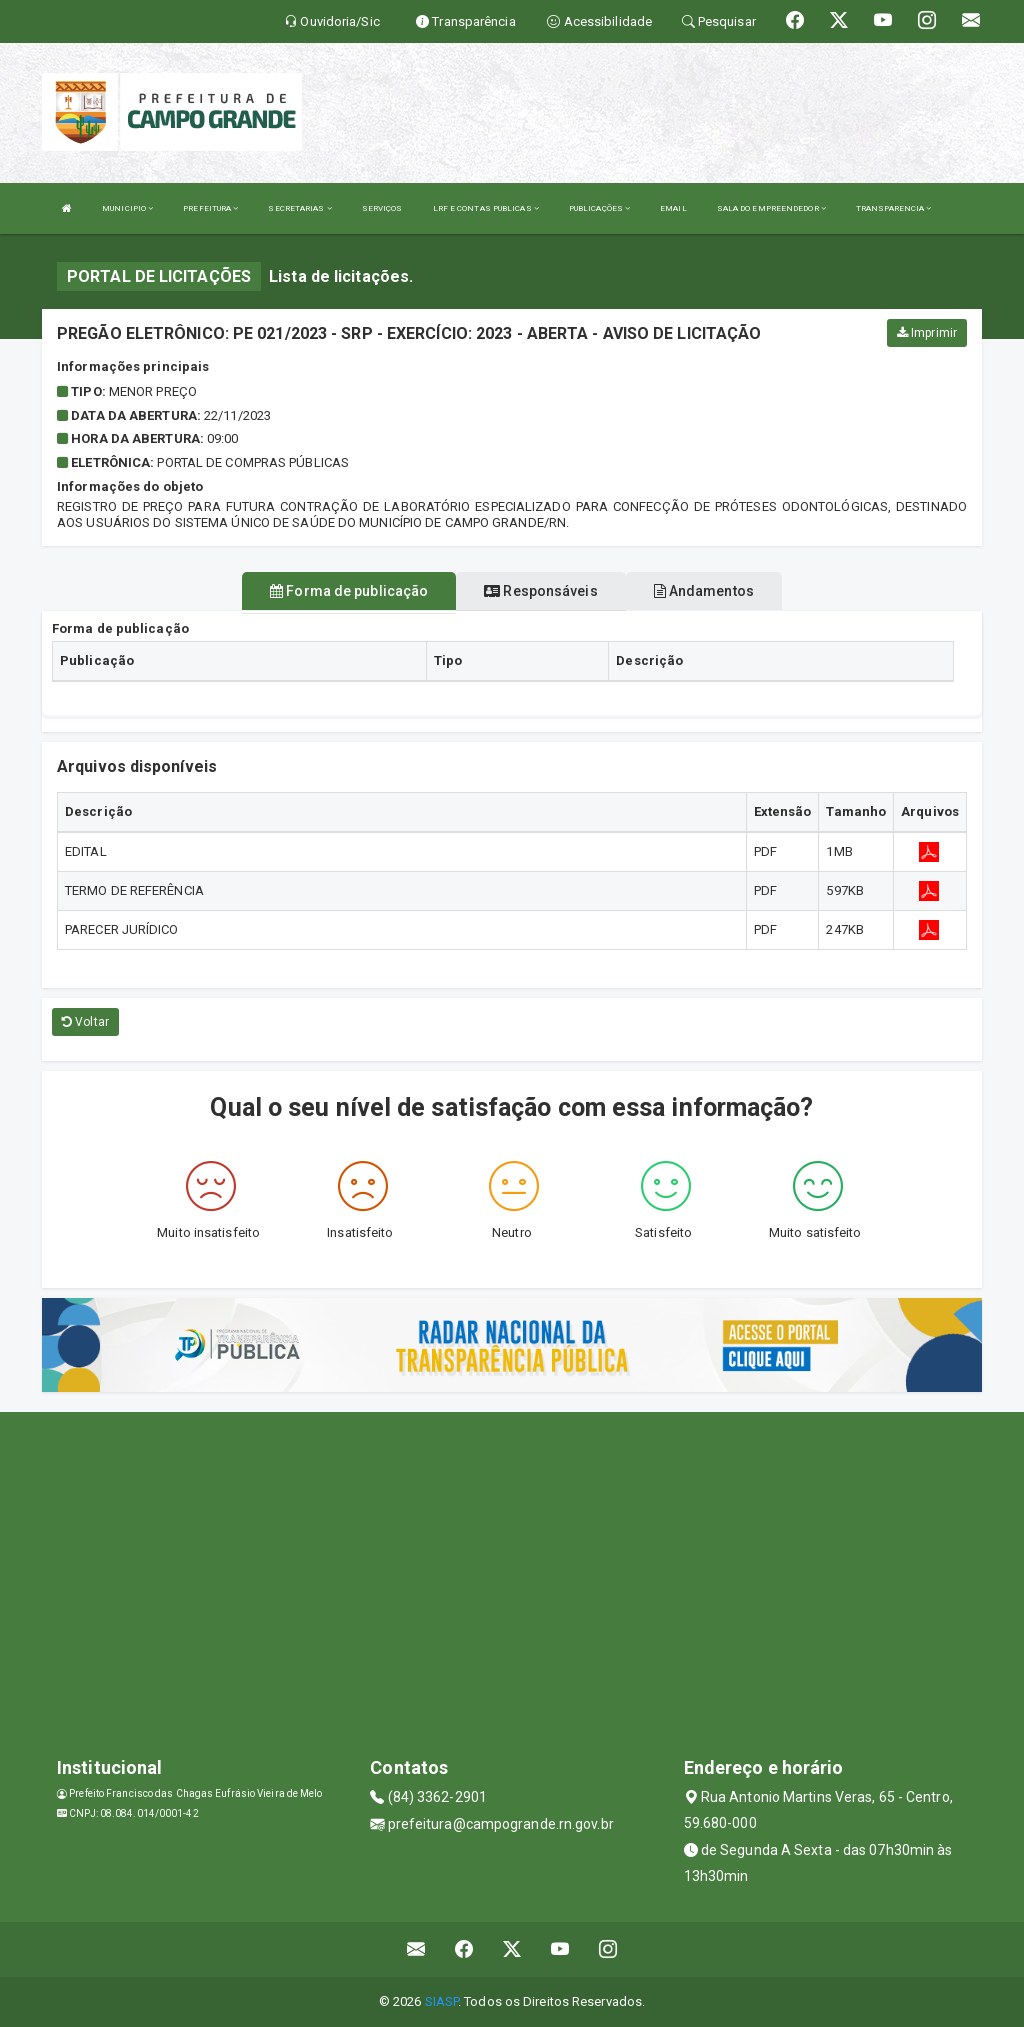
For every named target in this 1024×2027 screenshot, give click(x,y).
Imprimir (927, 333)
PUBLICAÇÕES (599, 208)
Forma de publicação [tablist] (349, 591)
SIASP (442, 2001)
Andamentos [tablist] (704, 591)
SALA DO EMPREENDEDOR (771, 208)
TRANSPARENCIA (894, 208)
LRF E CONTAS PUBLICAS (486, 208)
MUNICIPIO (127, 208)
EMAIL (673, 208)
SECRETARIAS (299, 208)
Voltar (85, 1022)
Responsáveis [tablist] (540, 591)
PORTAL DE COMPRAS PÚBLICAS (253, 462)
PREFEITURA (210, 208)
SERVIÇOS (382, 208)
